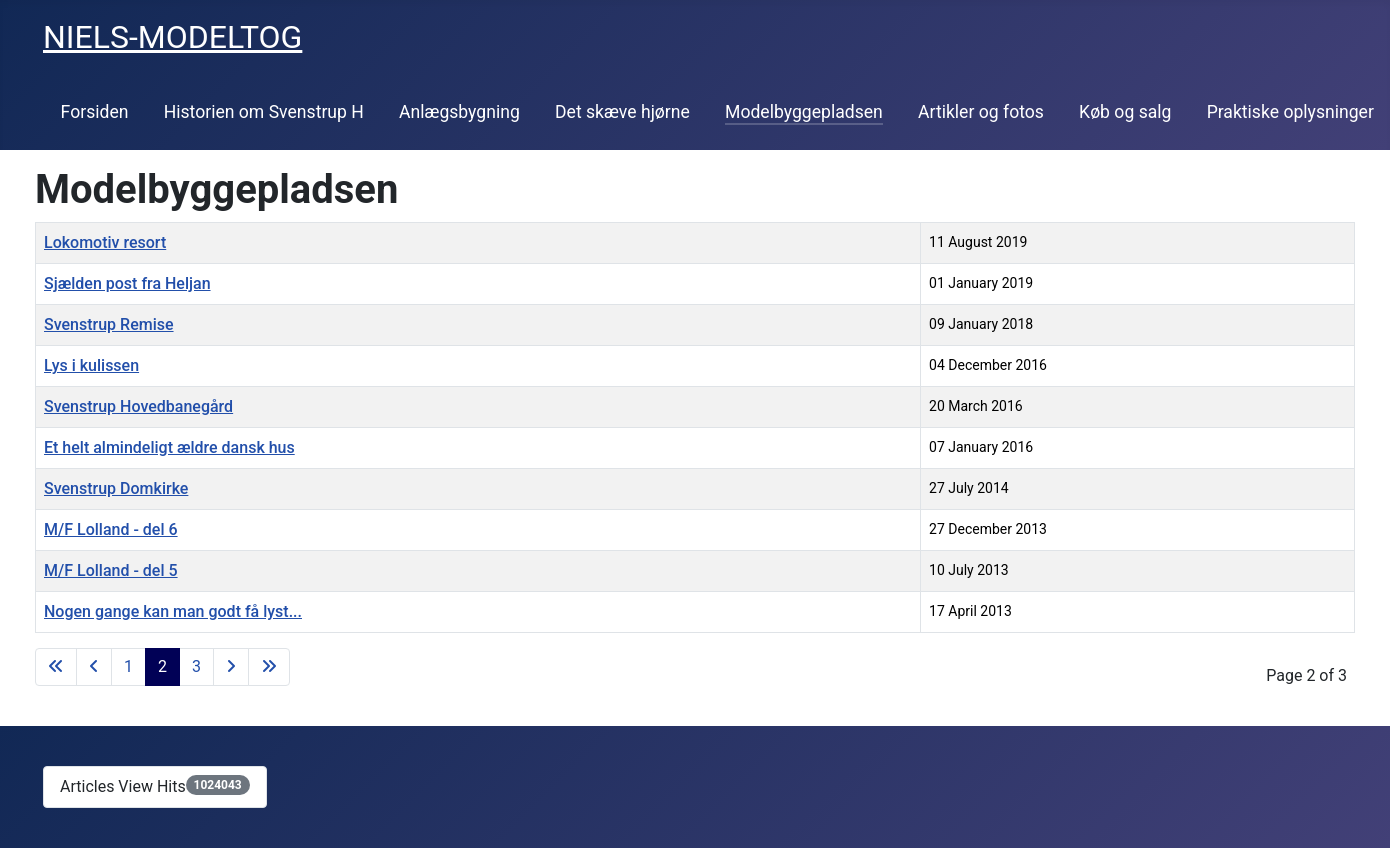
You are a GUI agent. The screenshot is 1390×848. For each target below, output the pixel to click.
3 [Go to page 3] (196, 666)
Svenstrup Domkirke (116, 488)
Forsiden (95, 112)
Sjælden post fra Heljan (127, 283)
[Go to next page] (231, 667)
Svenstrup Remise (109, 324)
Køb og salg (1125, 112)
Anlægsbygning (459, 112)
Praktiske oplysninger (1290, 112)
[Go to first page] (56, 667)
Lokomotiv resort (105, 242)
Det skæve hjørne (622, 112)
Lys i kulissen (91, 365)
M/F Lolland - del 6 (111, 529)
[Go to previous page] (94, 667)
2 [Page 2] (162, 666)
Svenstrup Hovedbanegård (138, 406)
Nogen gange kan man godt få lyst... (173, 611)
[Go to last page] (269, 667)
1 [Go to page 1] (128, 666)
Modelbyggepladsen (804, 112)
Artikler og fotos (981, 112)
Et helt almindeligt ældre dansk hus (169, 447)
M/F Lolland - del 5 (111, 570)
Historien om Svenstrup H (264, 112)
